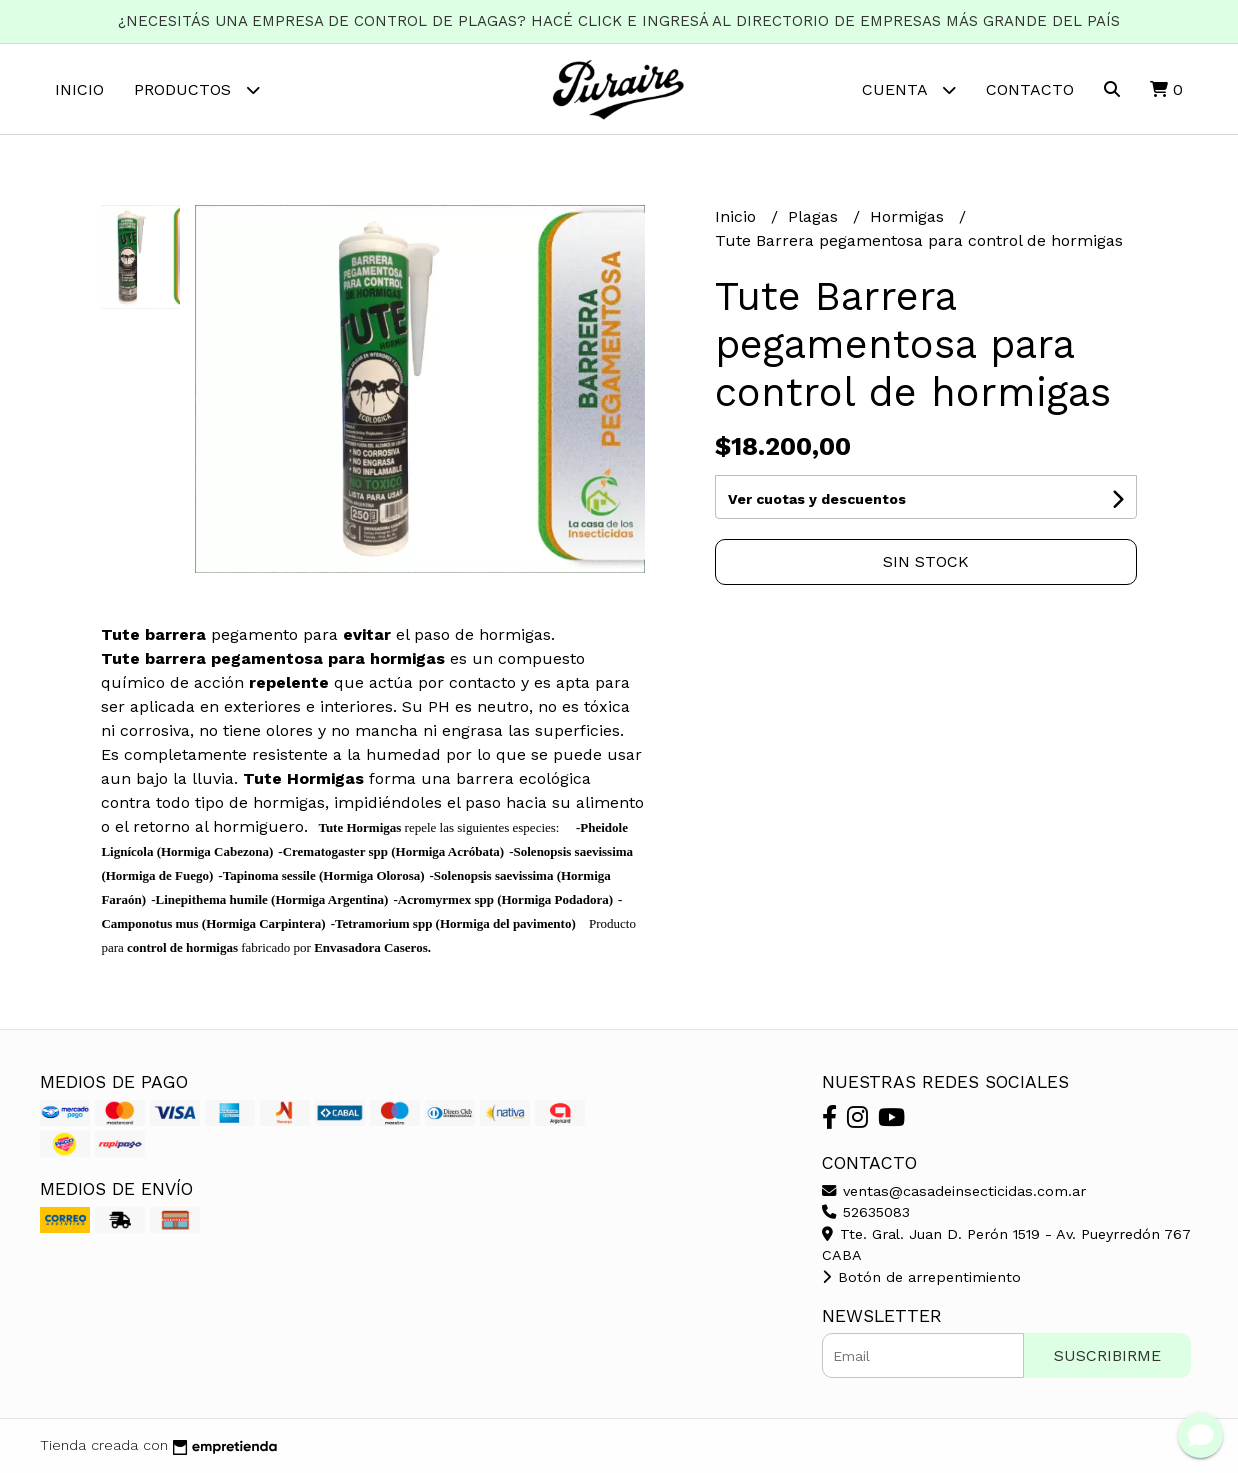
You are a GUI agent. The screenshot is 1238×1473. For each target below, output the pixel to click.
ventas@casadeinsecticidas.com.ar (954, 1191)
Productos (197, 89)
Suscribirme (1107, 1355)
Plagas (815, 216)
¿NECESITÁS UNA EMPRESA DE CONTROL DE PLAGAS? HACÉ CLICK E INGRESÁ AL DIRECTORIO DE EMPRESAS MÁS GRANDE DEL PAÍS (619, 21)
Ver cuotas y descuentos (817, 499)
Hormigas (909, 216)
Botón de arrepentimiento (921, 1277)
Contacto (1030, 89)
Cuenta (909, 89)
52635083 (866, 1212)
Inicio (79, 89)
